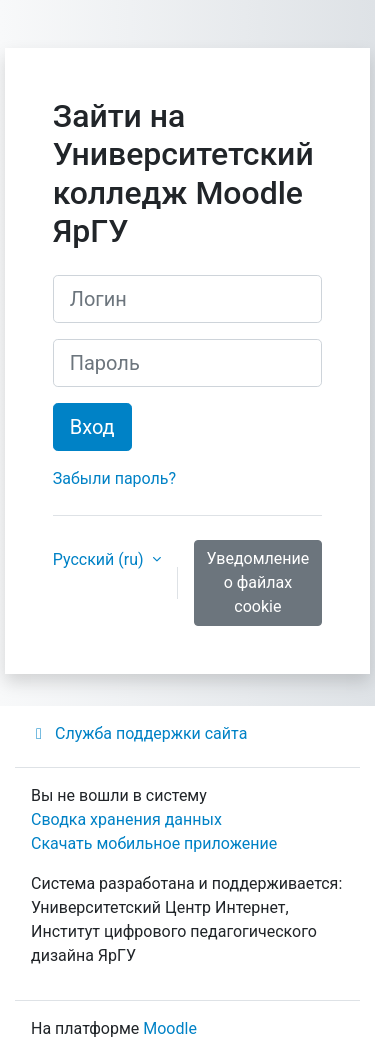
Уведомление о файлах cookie (258, 582)
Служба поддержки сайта (139, 733)
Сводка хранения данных (126, 819)
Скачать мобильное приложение (154, 843)
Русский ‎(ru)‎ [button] (100, 559)
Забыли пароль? (114, 478)
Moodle (170, 1028)
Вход (92, 427)
